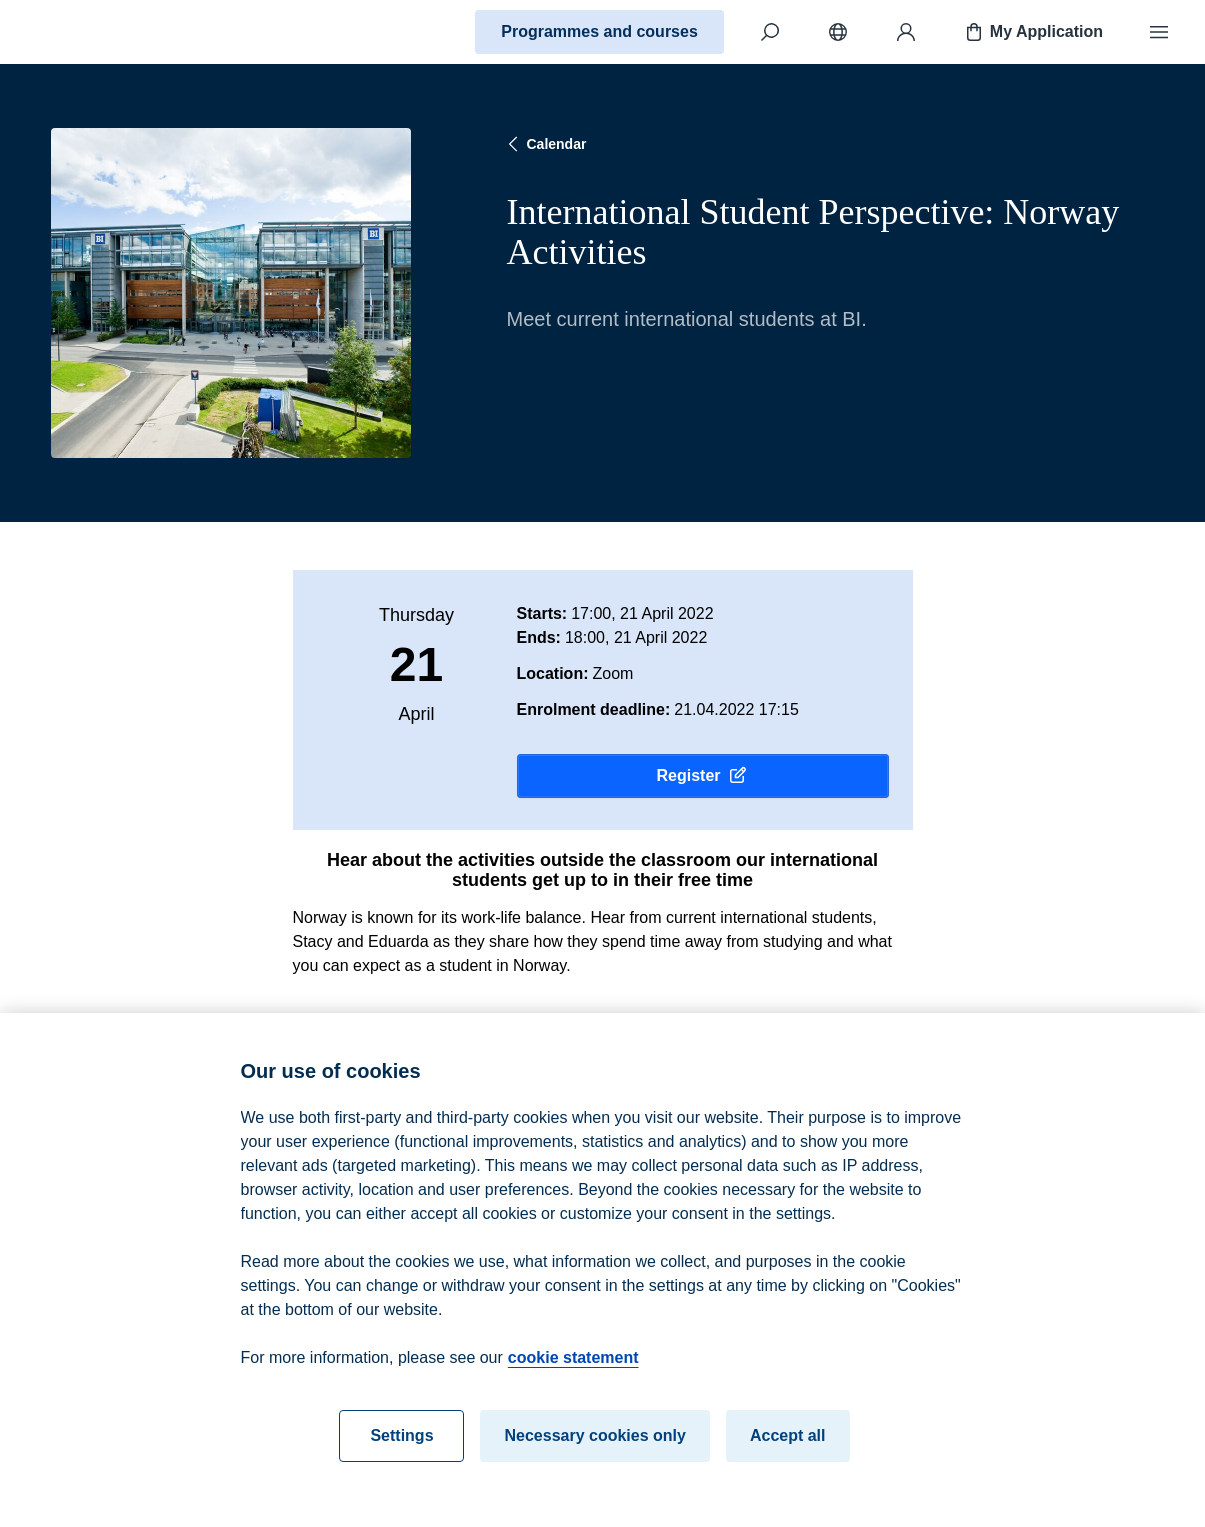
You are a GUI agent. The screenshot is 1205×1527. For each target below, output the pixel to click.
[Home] (86, 32)
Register (702, 776)
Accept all (788, 1459)
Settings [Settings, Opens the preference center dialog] (401, 1459)
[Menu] (1159, 32)
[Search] (770, 32)
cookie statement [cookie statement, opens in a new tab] (573, 1381)
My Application (1032, 32)
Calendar (545, 144)
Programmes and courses (599, 31)
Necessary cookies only (594, 1459)
